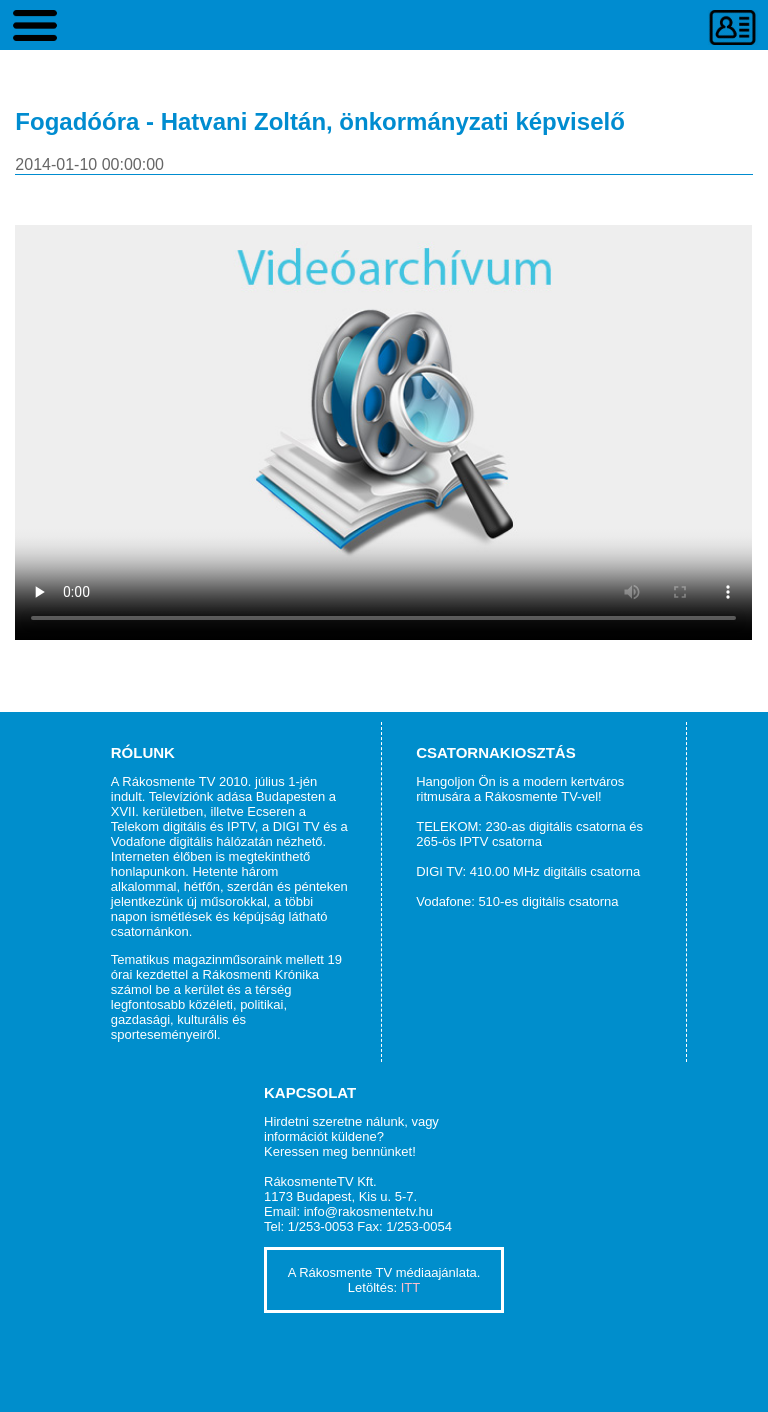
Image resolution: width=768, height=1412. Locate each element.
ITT (411, 1287)
